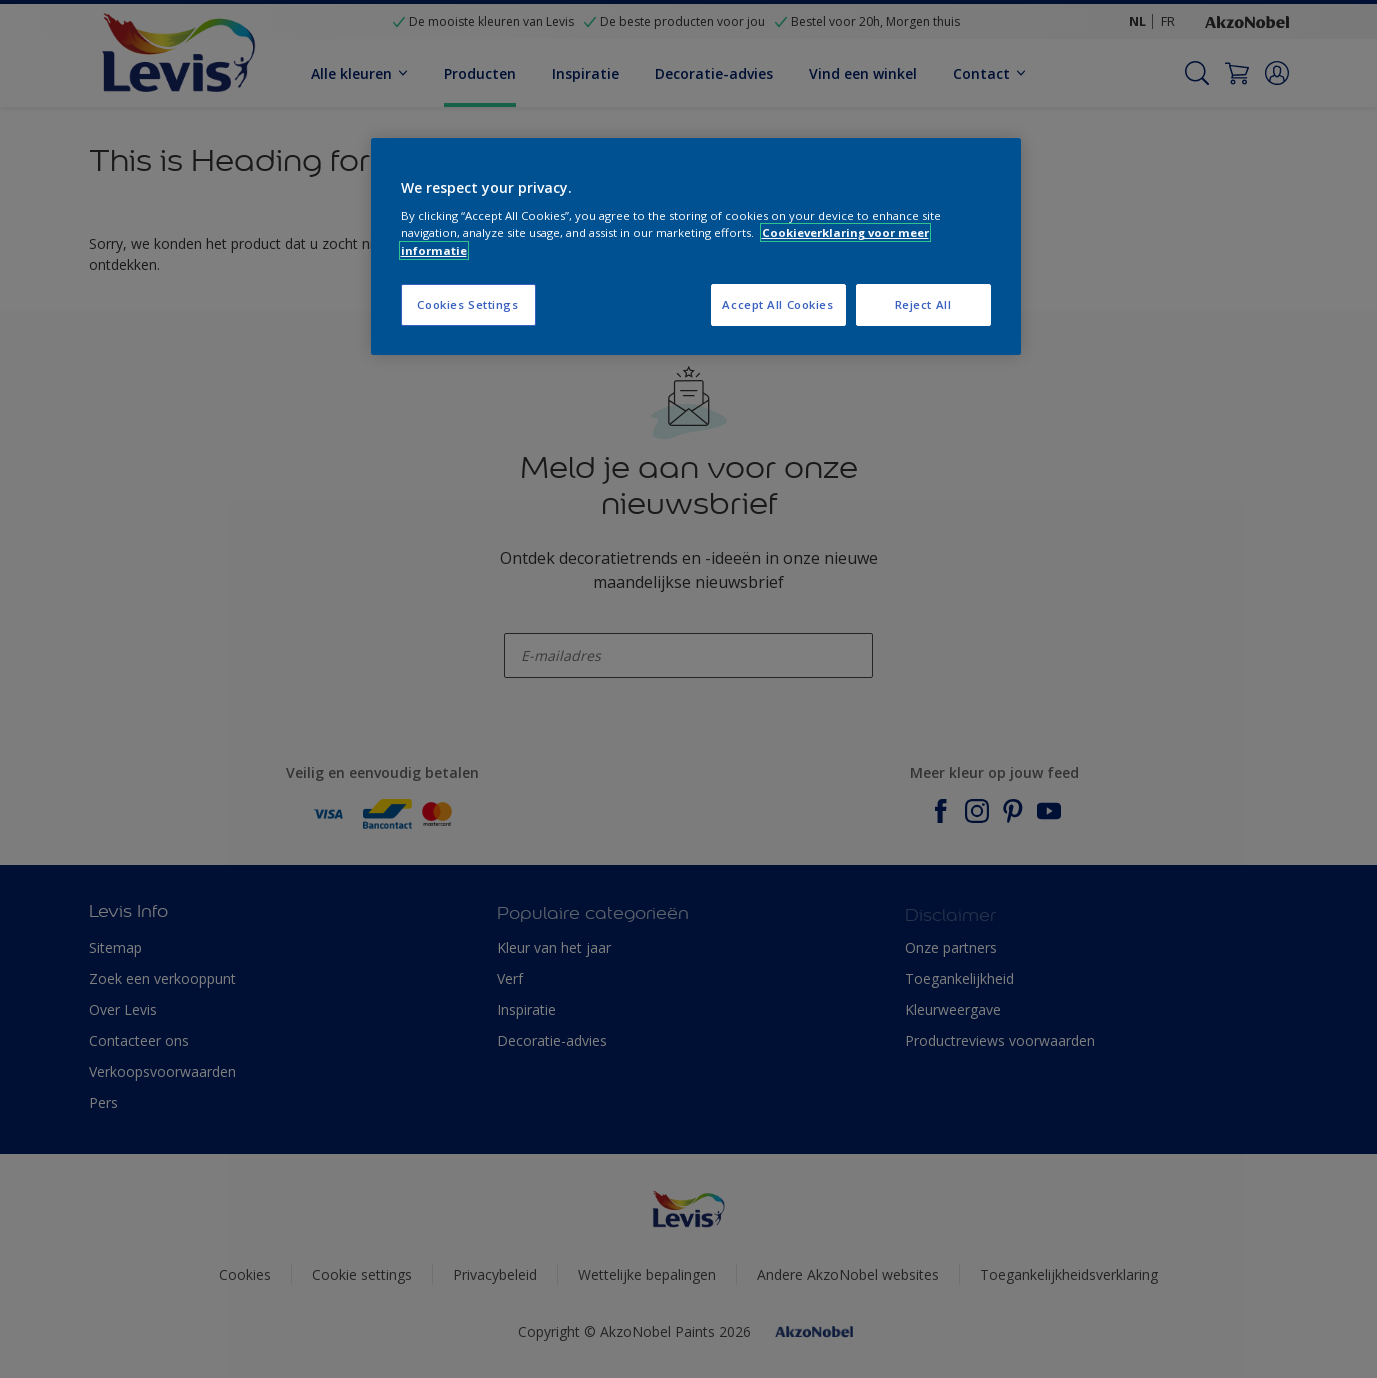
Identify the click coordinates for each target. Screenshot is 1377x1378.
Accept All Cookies (777, 304)
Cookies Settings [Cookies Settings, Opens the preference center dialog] (467, 304)
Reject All (923, 304)
